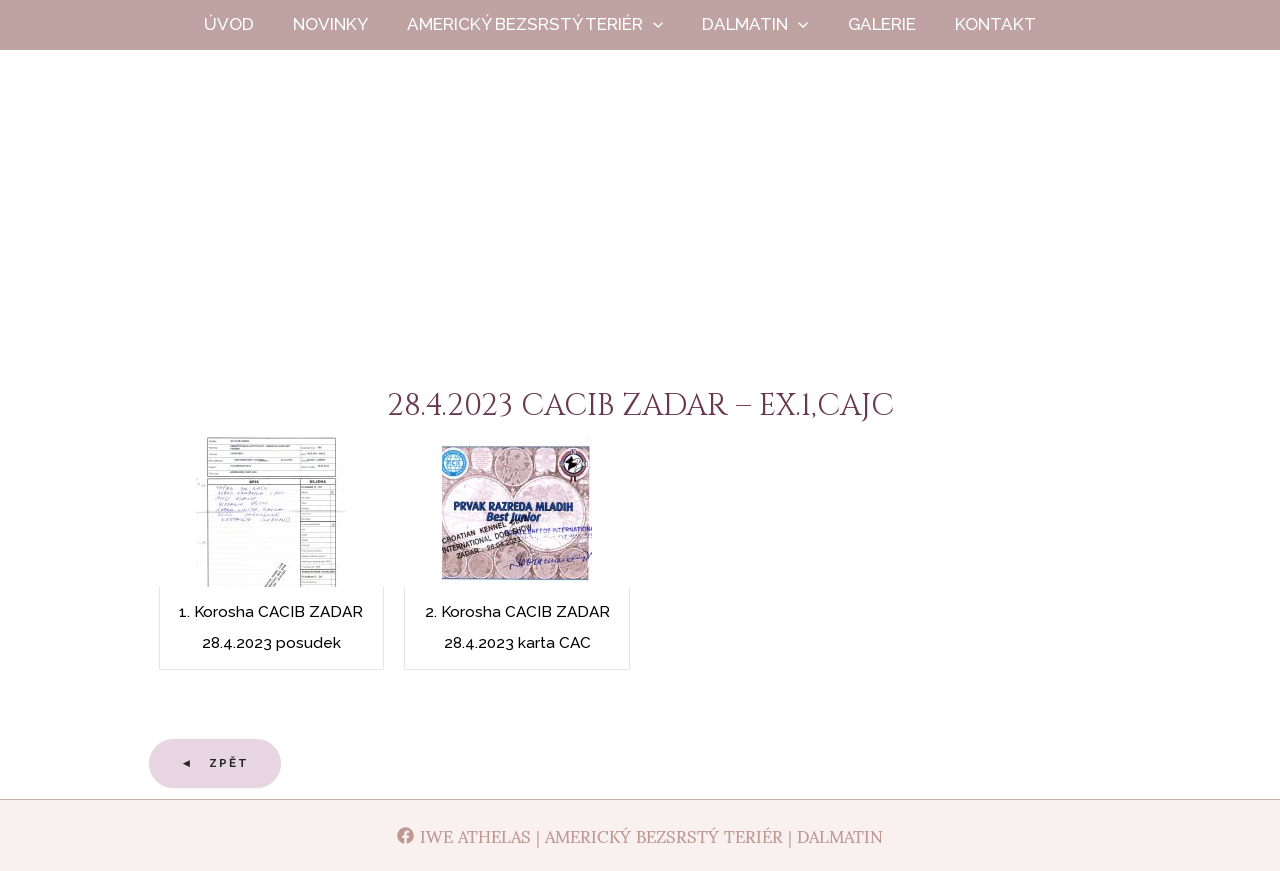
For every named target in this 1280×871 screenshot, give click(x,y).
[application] (671, 24)
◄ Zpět (215, 763)
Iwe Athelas (640, 229)
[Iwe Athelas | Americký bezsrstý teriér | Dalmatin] (640, 835)
